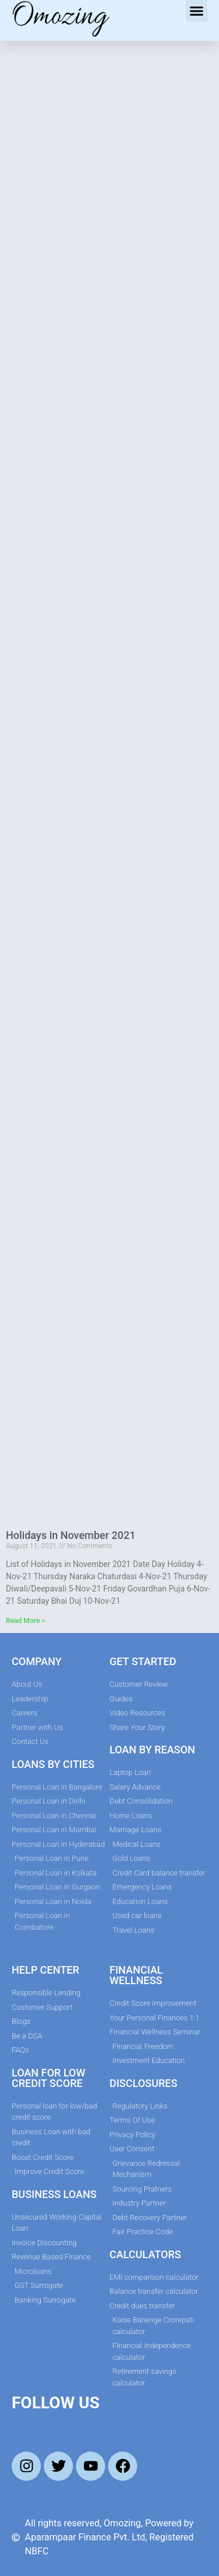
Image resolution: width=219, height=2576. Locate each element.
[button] (197, 11)
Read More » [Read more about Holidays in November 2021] (25, 1621)
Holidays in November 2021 (70, 1535)
